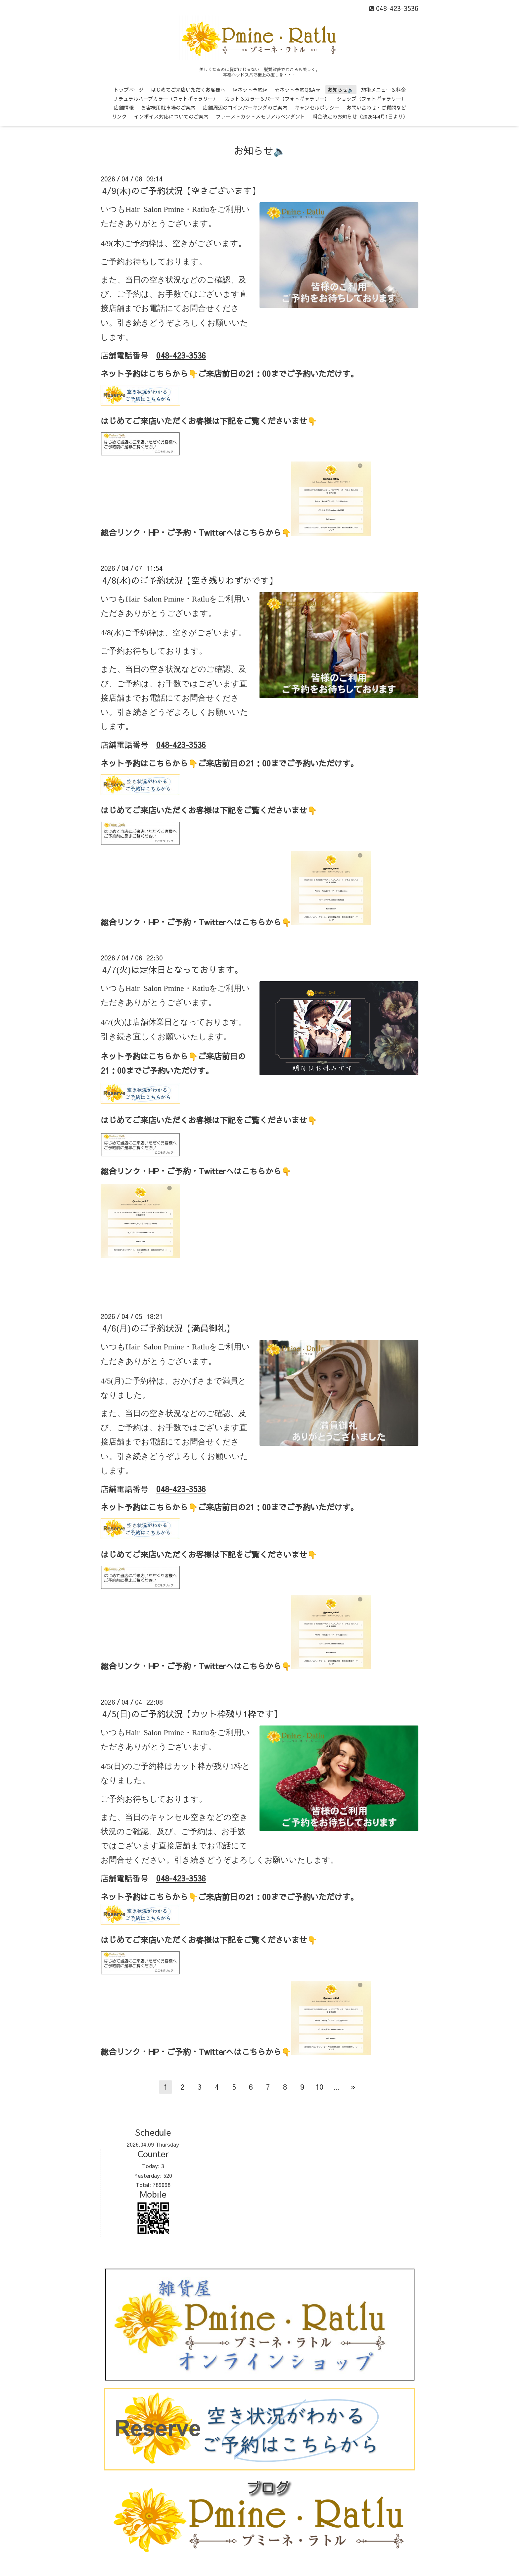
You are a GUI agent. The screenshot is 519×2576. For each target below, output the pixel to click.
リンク (119, 116)
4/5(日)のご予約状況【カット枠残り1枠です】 (192, 1714)
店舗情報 (124, 107)
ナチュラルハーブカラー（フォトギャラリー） (166, 98)
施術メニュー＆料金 (383, 89)
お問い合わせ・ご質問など (376, 107)
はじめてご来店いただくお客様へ (188, 89)
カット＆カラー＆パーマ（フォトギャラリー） (277, 98)
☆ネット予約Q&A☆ (297, 89)
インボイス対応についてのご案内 (171, 116)
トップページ (129, 89)
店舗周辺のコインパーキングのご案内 (245, 107)
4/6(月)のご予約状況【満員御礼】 (168, 1328)
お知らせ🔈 (341, 89)
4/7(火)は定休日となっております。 (172, 969)
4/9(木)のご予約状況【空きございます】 (181, 190)
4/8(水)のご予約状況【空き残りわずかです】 (189, 580)
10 (319, 2087)
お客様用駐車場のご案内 (168, 107)
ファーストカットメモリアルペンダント (260, 116)
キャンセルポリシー (317, 107)
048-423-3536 (181, 355)
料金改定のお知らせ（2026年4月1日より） (360, 116)
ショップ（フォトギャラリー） (371, 98)
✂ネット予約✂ (250, 89)
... (336, 2087)
